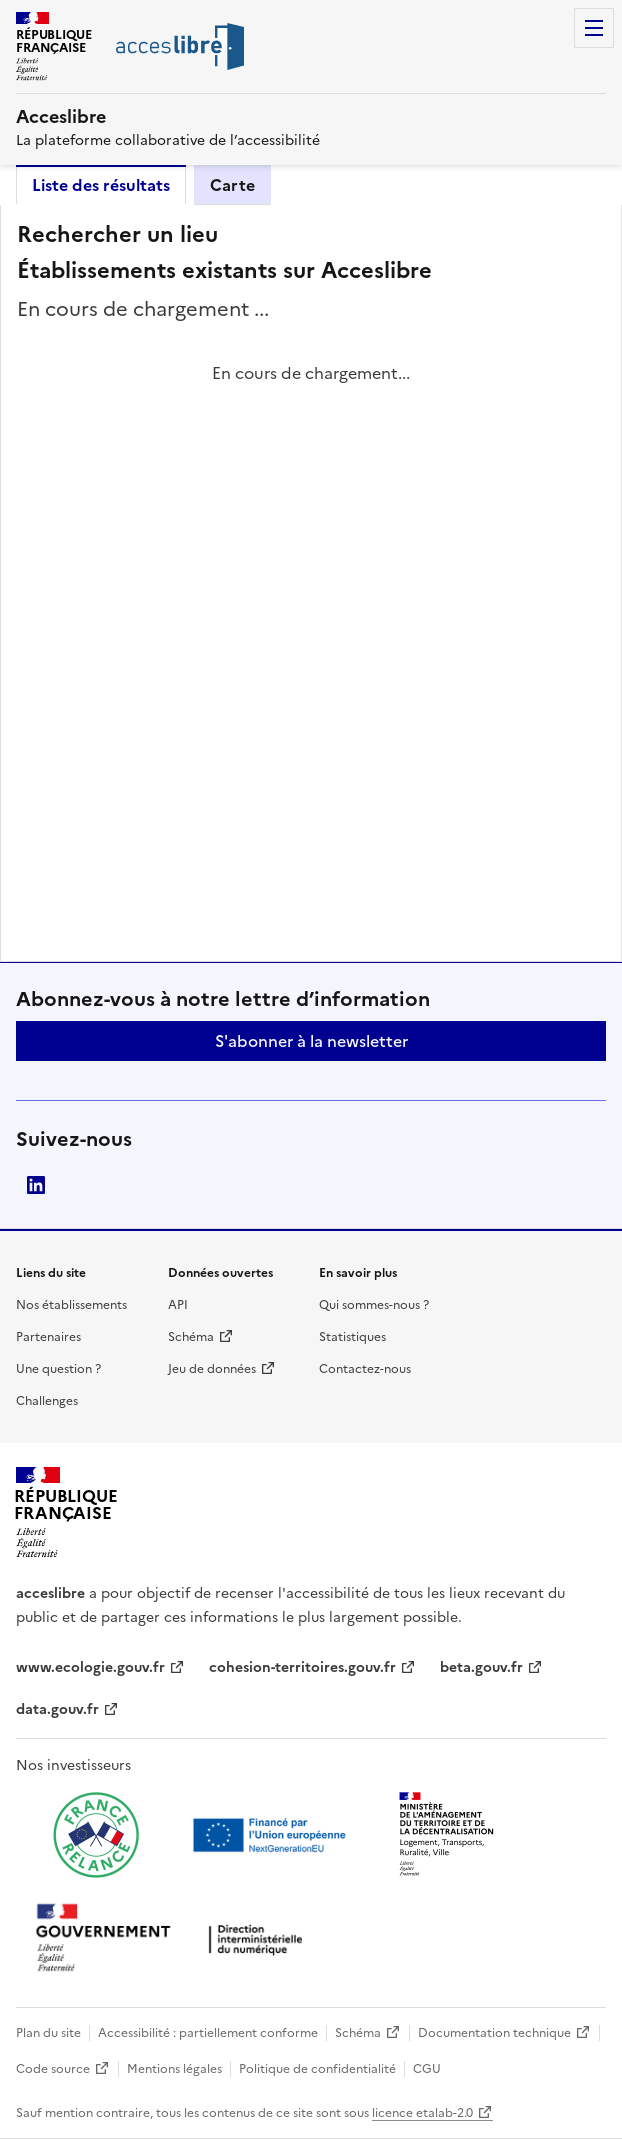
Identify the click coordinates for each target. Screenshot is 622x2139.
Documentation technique (494, 2033)
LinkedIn (36, 1185)
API (178, 1305)
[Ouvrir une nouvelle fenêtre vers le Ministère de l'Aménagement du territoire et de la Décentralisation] (448, 1835)
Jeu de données (212, 1369)
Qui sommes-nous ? (374, 1305)
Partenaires (48, 1337)
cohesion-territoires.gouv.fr (302, 1667)
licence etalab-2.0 (422, 2113)
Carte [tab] (232, 185)
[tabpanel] (311, 583)
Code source (53, 2069)
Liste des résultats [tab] (101, 185)
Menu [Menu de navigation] (594, 28)
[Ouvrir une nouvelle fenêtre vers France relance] (96, 1835)
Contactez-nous (365, 1369)
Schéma (191, 1337)
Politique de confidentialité (317, 2069)
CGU (427, 2069)
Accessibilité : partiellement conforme (208, 2033)
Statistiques (352, 1337)
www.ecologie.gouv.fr (90, 1667)
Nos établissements (71, 1305)
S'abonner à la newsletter (311, 1041)
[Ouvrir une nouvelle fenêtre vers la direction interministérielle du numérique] (174, 1939)
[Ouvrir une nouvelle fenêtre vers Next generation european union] (272, 1835)
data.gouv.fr (57, 1709)
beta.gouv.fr (481, 1667)
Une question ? (58, 1369)
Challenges (47, 1401)
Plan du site (48, 2033)
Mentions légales (174, 2069)
